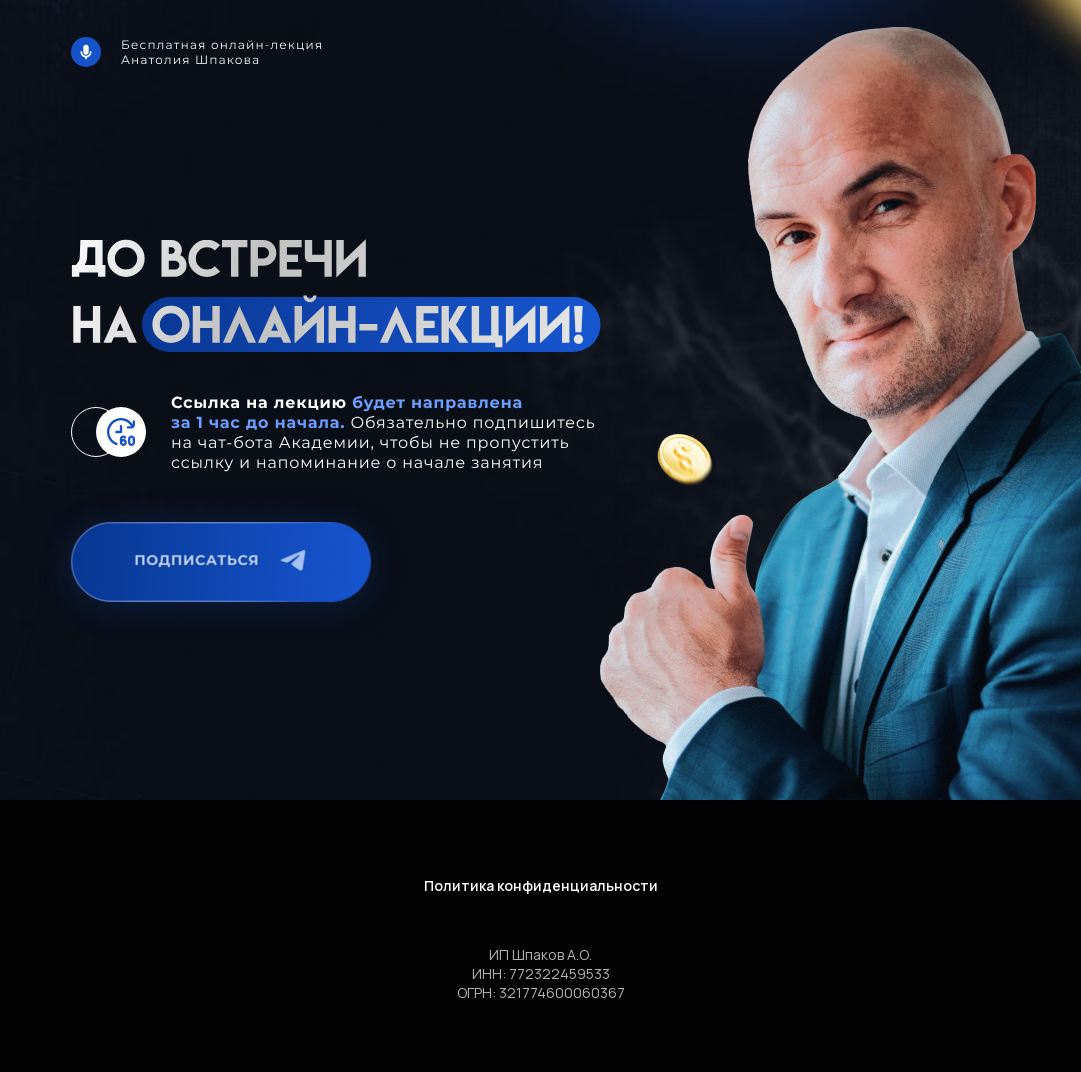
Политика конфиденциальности (541, 885)
